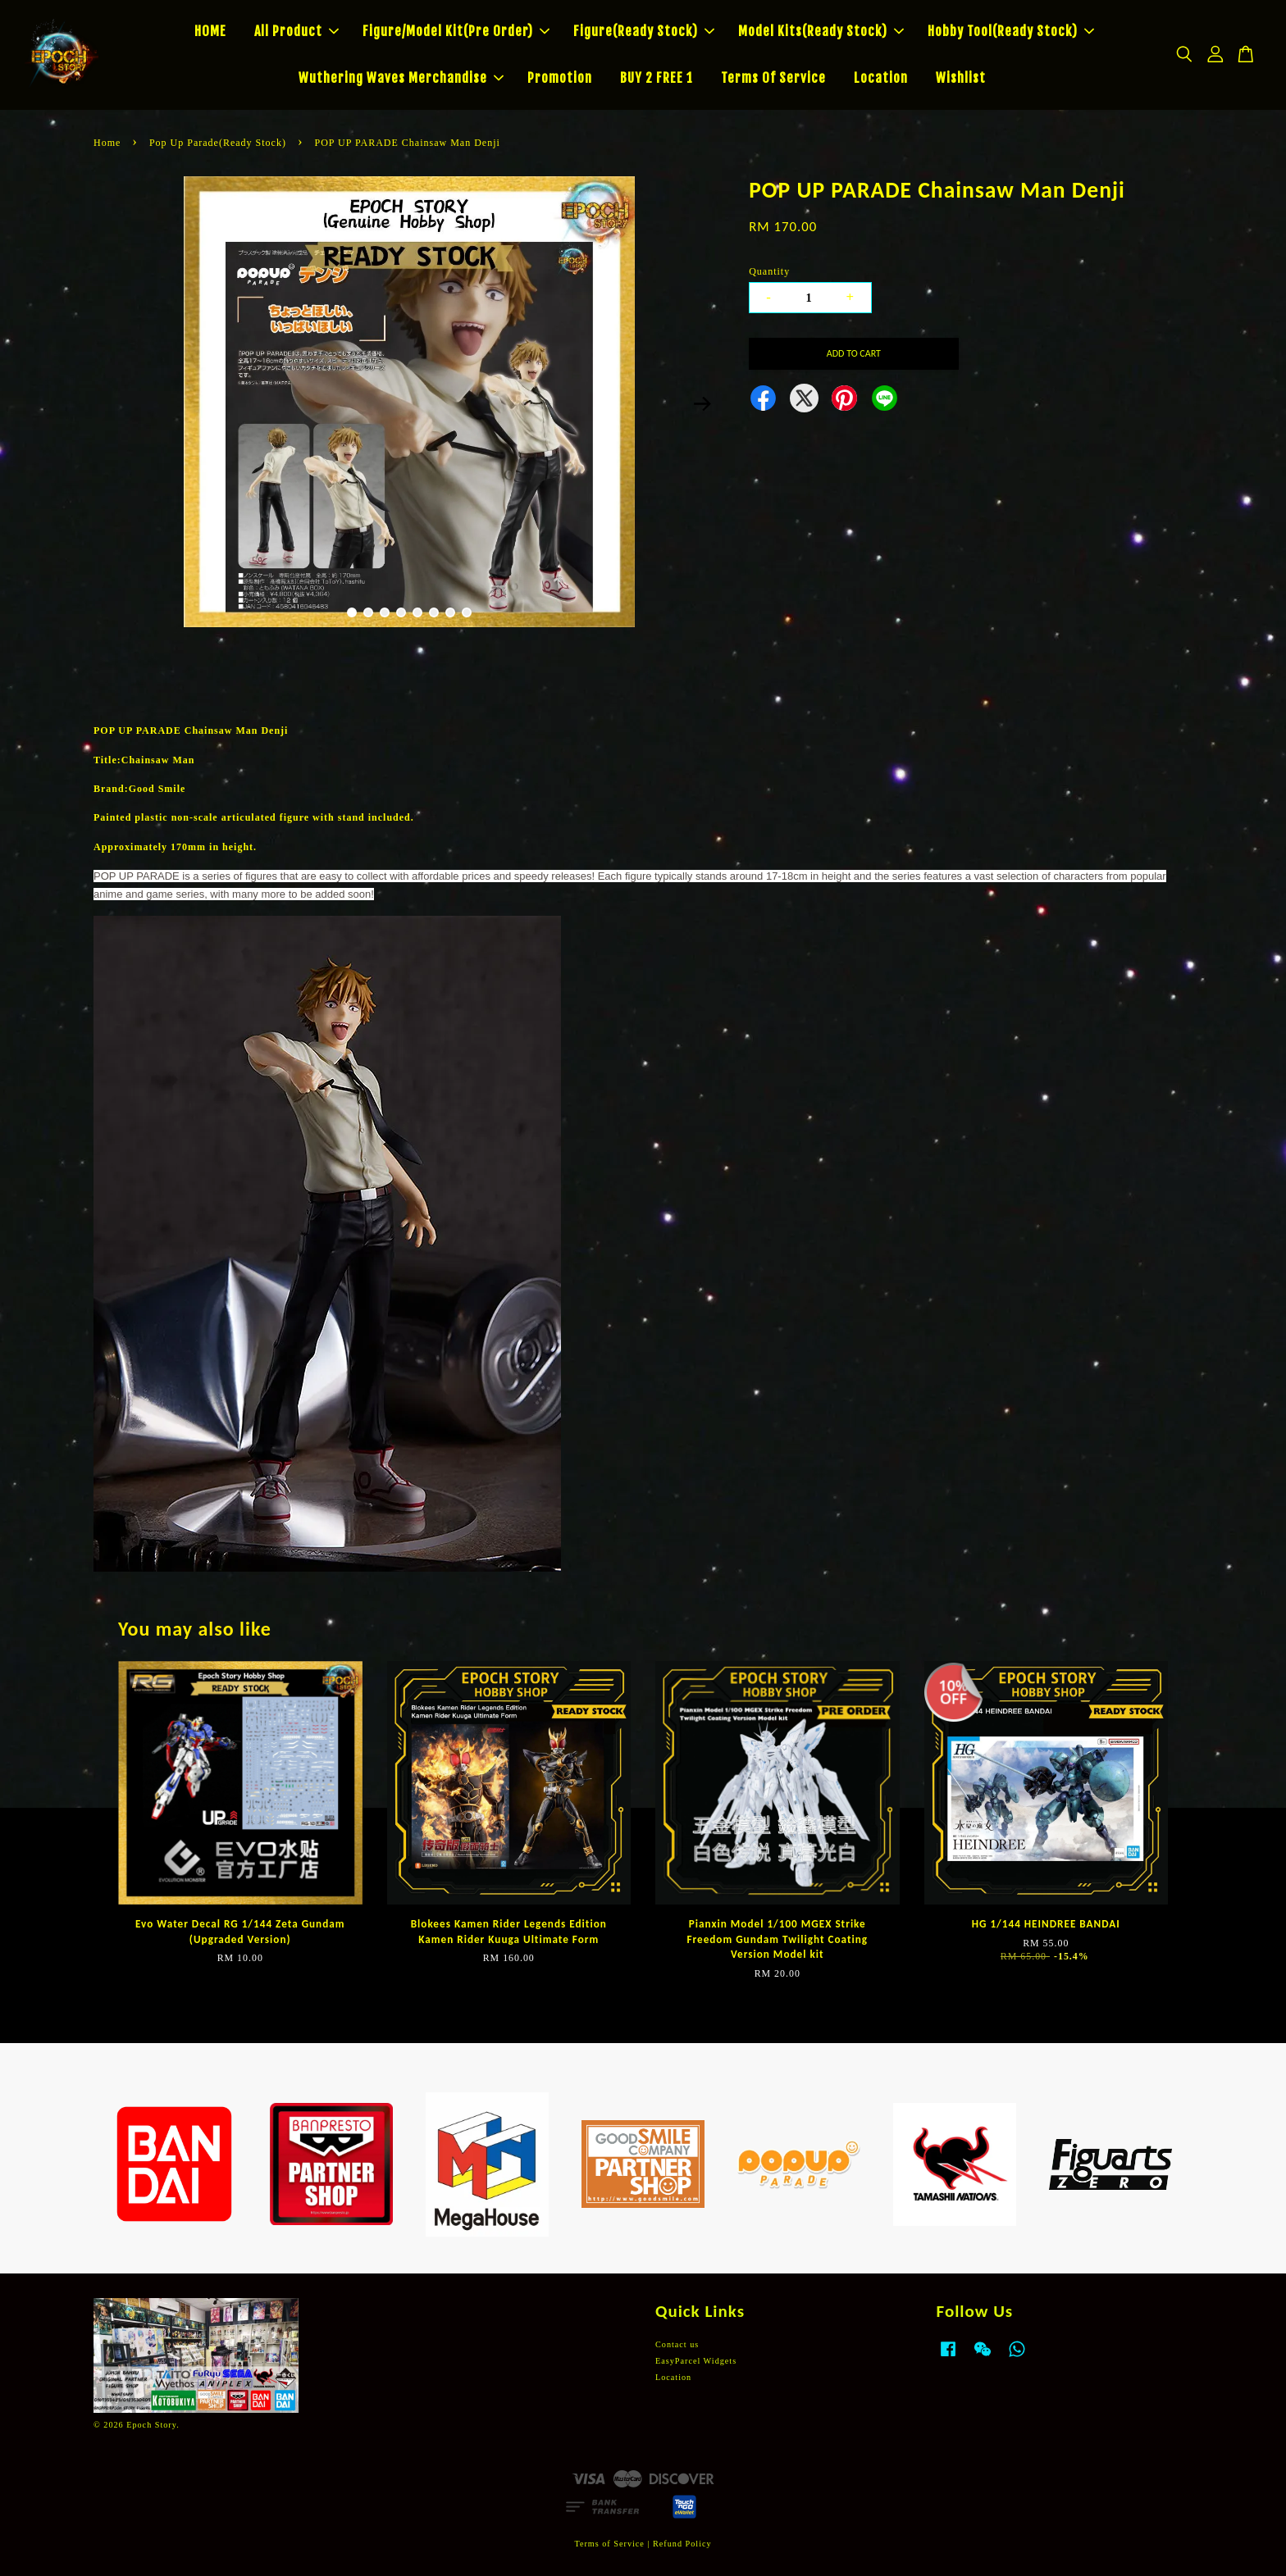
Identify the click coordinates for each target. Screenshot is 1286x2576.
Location (881, 78)
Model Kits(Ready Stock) (821, 31)
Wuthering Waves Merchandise (401, 78)
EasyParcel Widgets (695, 2360)
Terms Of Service (773, 78)
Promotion (559, 78)
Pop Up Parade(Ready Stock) (217, 142)
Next (702, 404)
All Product (296, 31)
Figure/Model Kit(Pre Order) (456, 31)
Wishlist (961, 78)
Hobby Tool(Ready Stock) (1011, 31)
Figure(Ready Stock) (643, 31)
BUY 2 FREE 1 (656, 78)
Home (107, 142)
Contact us (677, 2344)
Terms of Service (609, 2543)
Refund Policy (682, 2543)
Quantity (769, 271)
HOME (210, 31)
